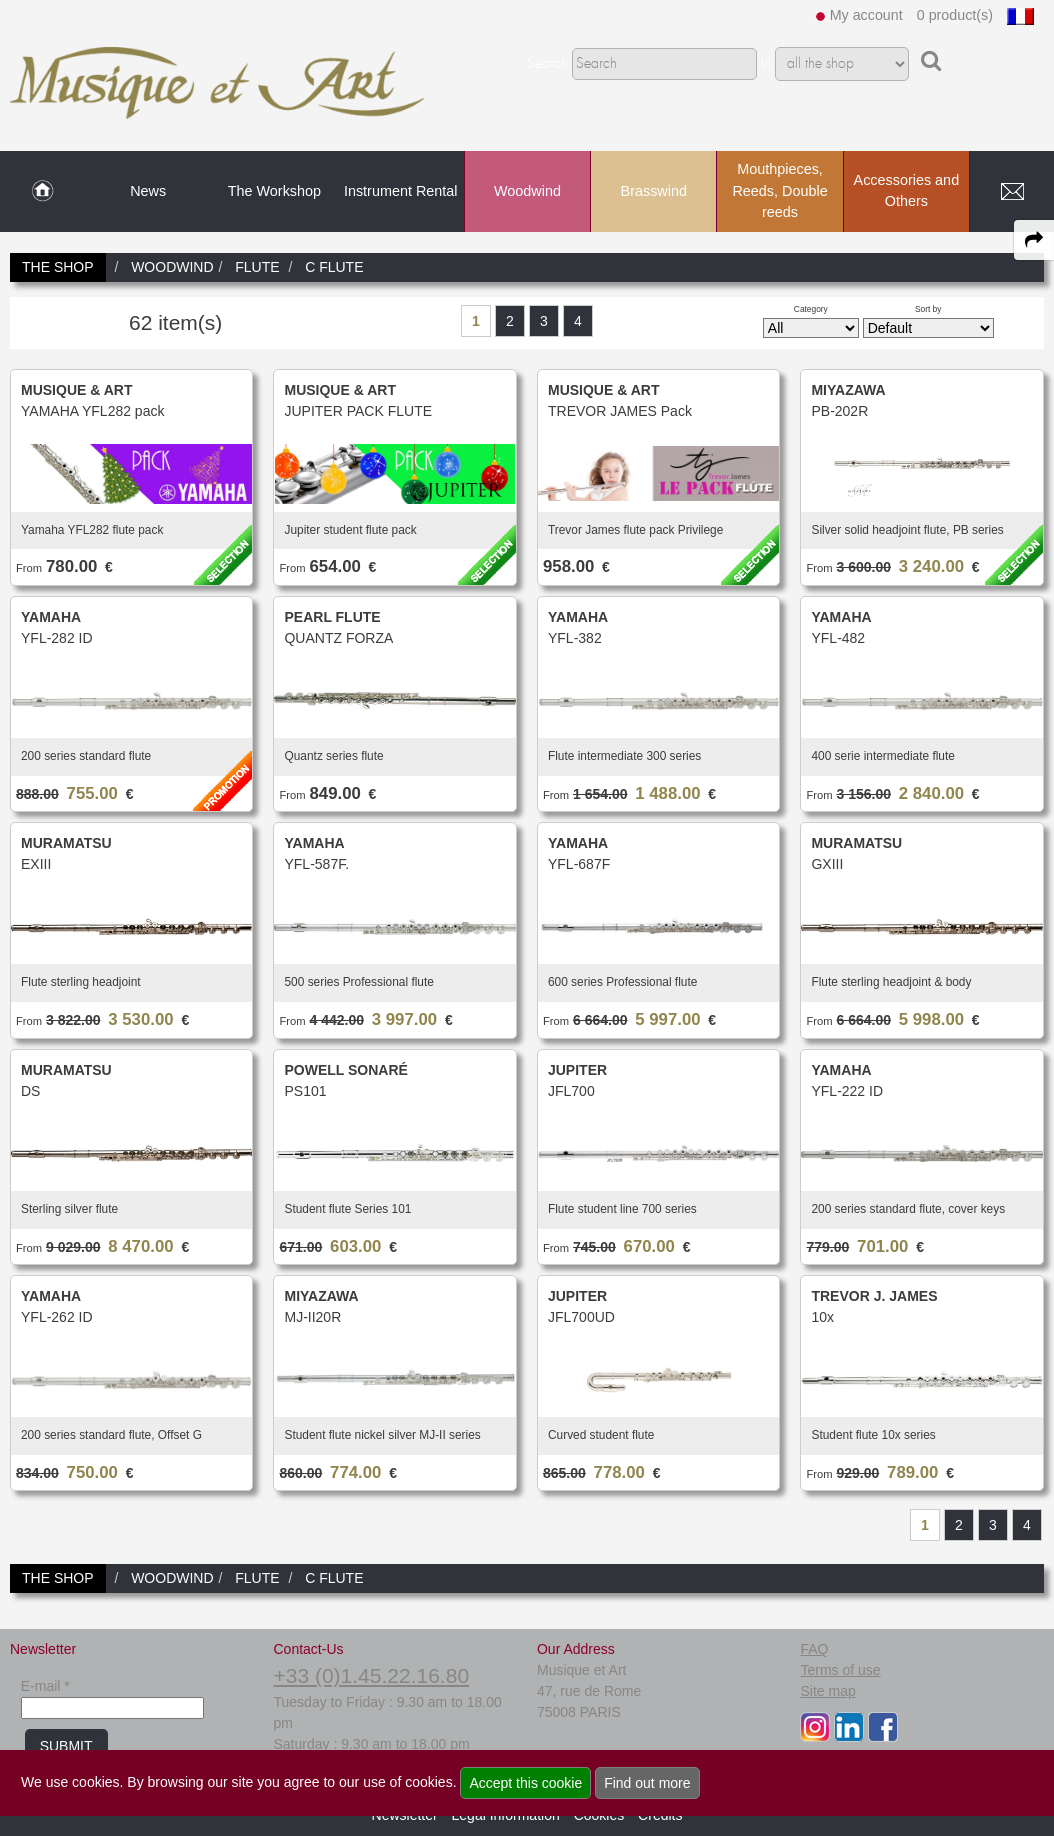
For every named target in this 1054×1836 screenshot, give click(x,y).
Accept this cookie (525, 1783)
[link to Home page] (42, 192)
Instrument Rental (401, 191)
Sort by (928, 309)
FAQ (814, 1649)
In (766, 64)
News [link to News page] (148, 191)
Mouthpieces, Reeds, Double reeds (779, 190)
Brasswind (654, 191)
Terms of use (840, 1670)
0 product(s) (955, 15)
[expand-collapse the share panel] (1034, 240)
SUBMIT (66, 1746)
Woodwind (527, 191)
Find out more (647, 1783)
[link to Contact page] (1012, 192)
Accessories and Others (907, 191)
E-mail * (45, 1686)
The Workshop (274, 191)
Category (811, 309)
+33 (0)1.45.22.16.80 (371, 1675)
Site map (827, 1691)
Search (547, 64)
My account (866, 15)
